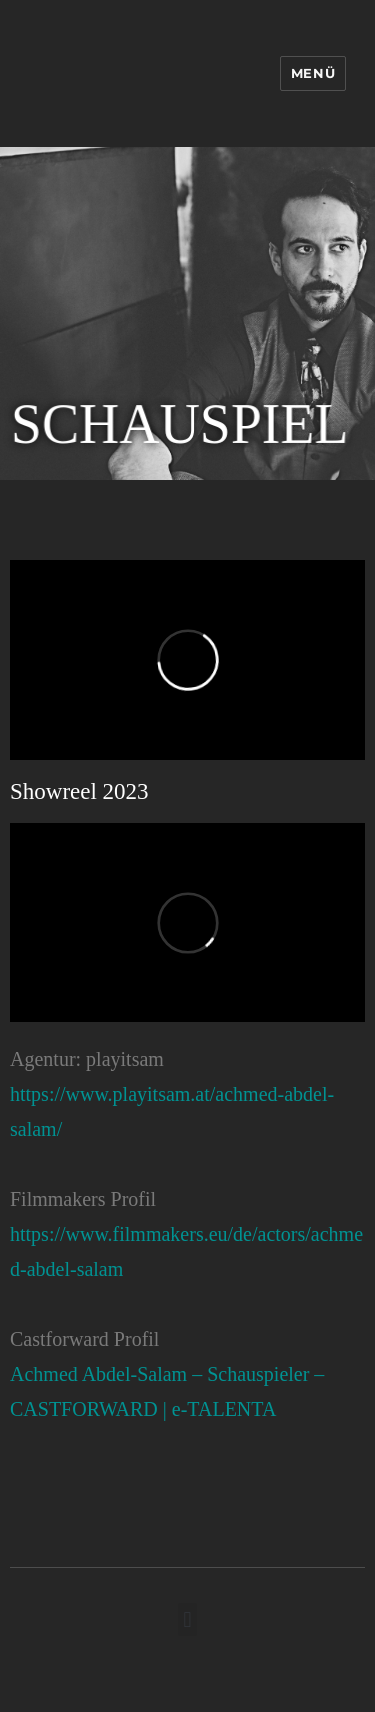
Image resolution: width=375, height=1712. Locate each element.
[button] (187, 1619)
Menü (313, 73)
